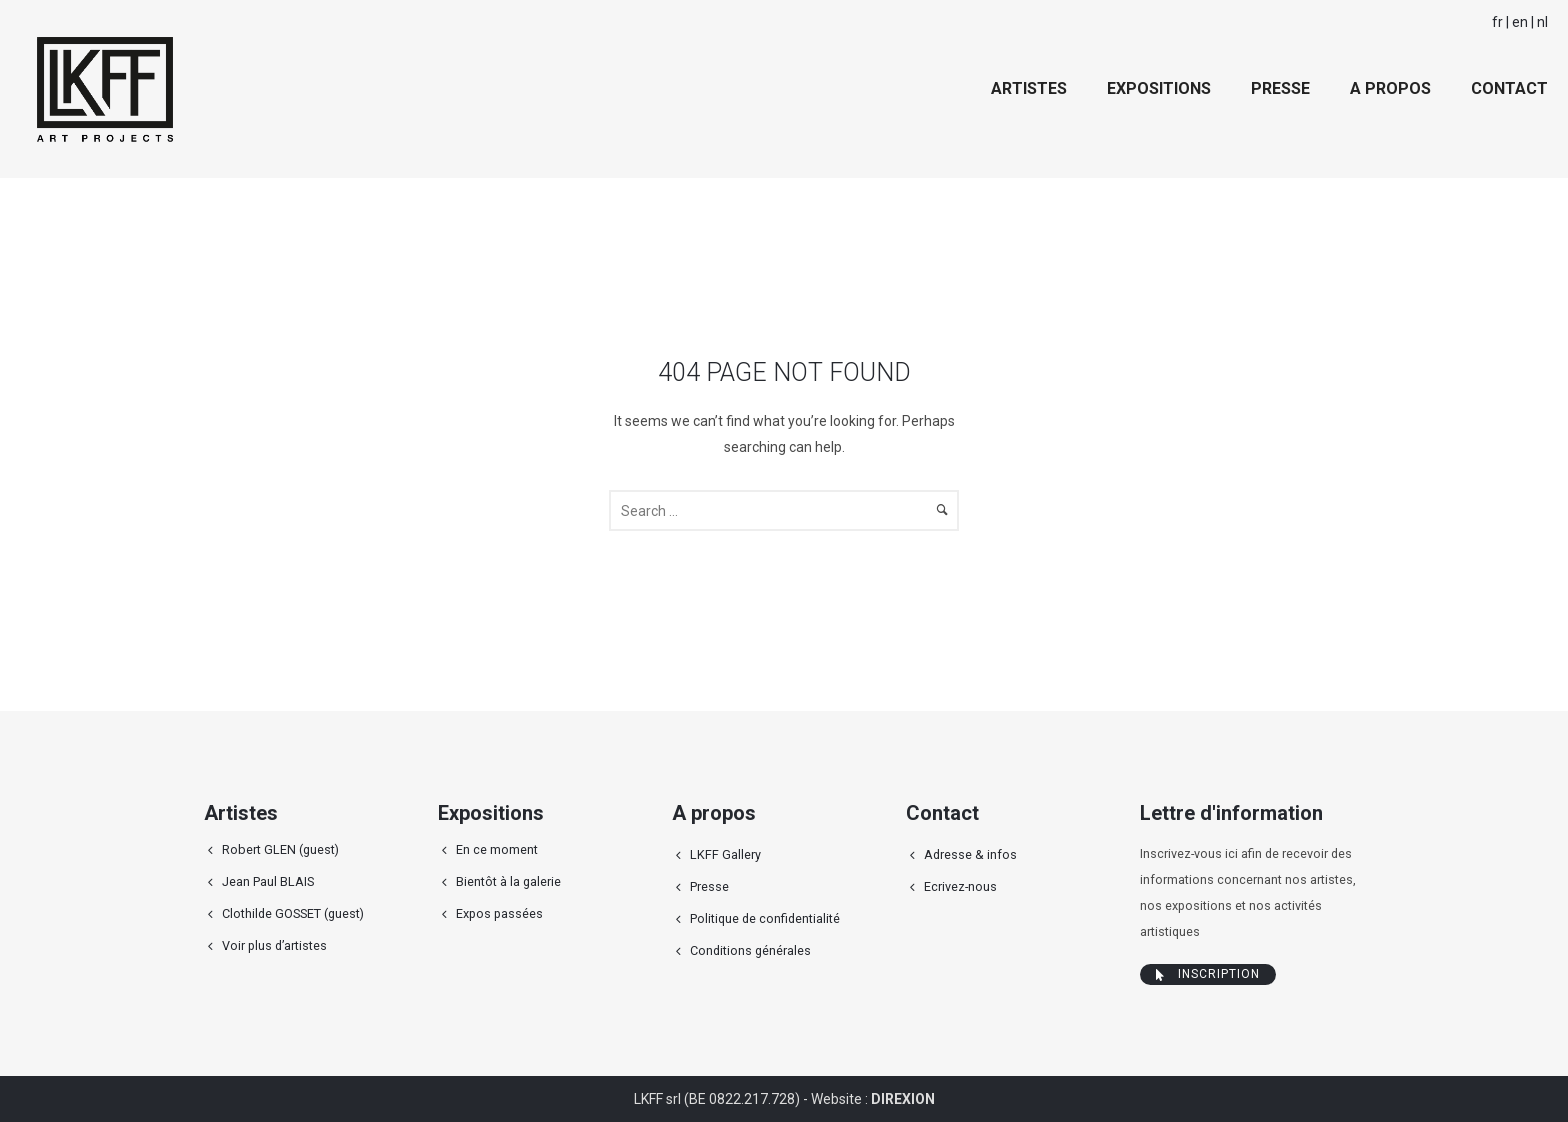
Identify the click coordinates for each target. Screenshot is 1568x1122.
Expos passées (499, 913)
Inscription (1208, 974)
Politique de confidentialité (765, 918)
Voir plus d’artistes (274, 945)
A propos (1390, 88)
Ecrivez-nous (960, 886)
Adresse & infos (970, 854)
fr (1497, 22)
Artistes (1029, 88)
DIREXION (903, 1099)
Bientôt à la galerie (508, 881)
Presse (1280, 88)
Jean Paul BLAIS (268, 881)
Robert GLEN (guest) (280, 849)
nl (1542, 22)
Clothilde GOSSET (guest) (293, 913)
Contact (1509, 88)
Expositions (1159, 88)
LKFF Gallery (725, 854)
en (1520, 22)
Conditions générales (750, 950)
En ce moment (497, 849)
